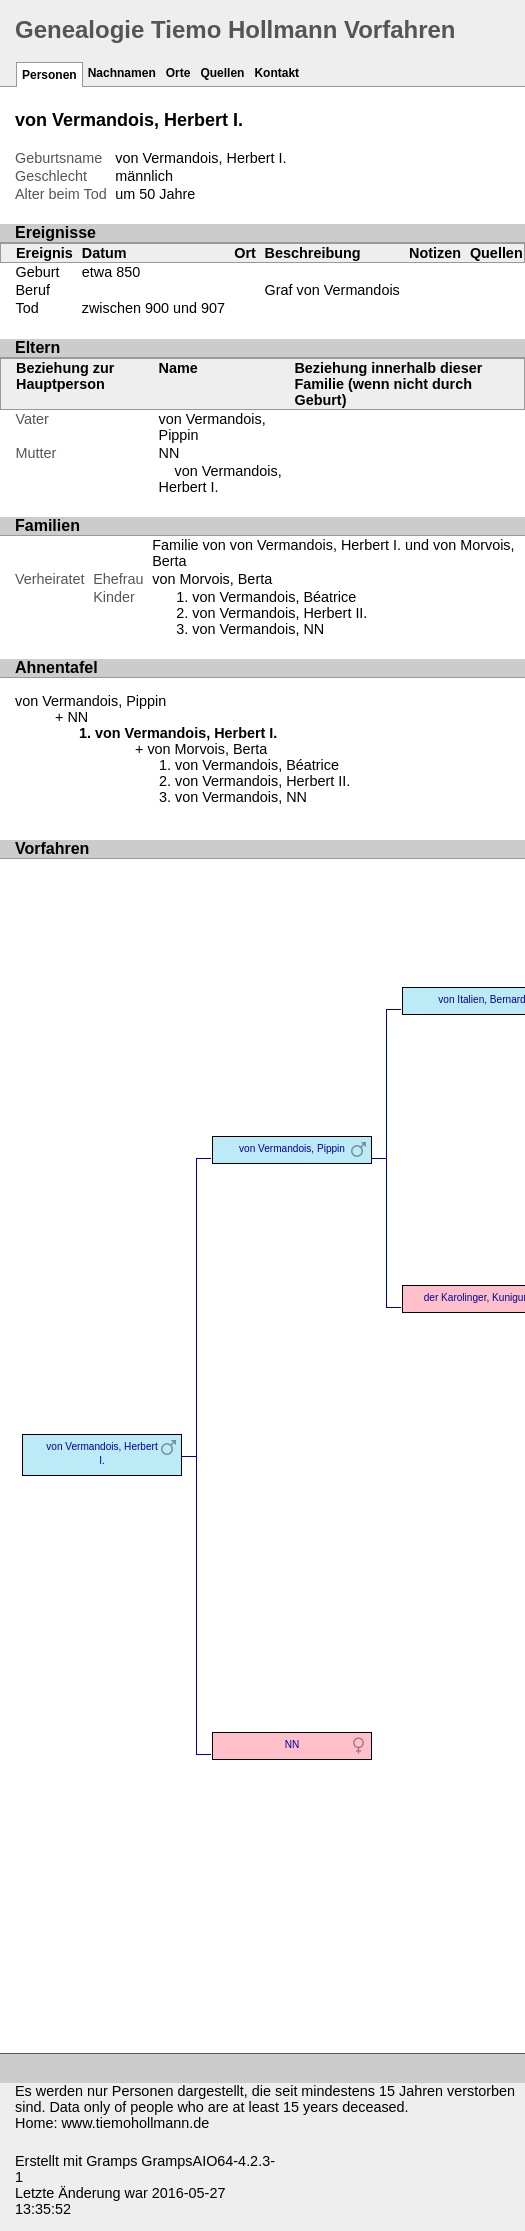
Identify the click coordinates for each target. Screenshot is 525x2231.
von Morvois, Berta (212, 579)
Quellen (222, 73)
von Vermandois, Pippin (90, 701)
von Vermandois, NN (258, 629)
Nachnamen (122, 73)
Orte (178, 73)
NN (169, 453)
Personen (49, 75)
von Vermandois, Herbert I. (101, 1453)
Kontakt (276, 73)
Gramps (111, 2161)
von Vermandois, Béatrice (274, 597)
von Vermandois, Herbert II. (279, 613)
